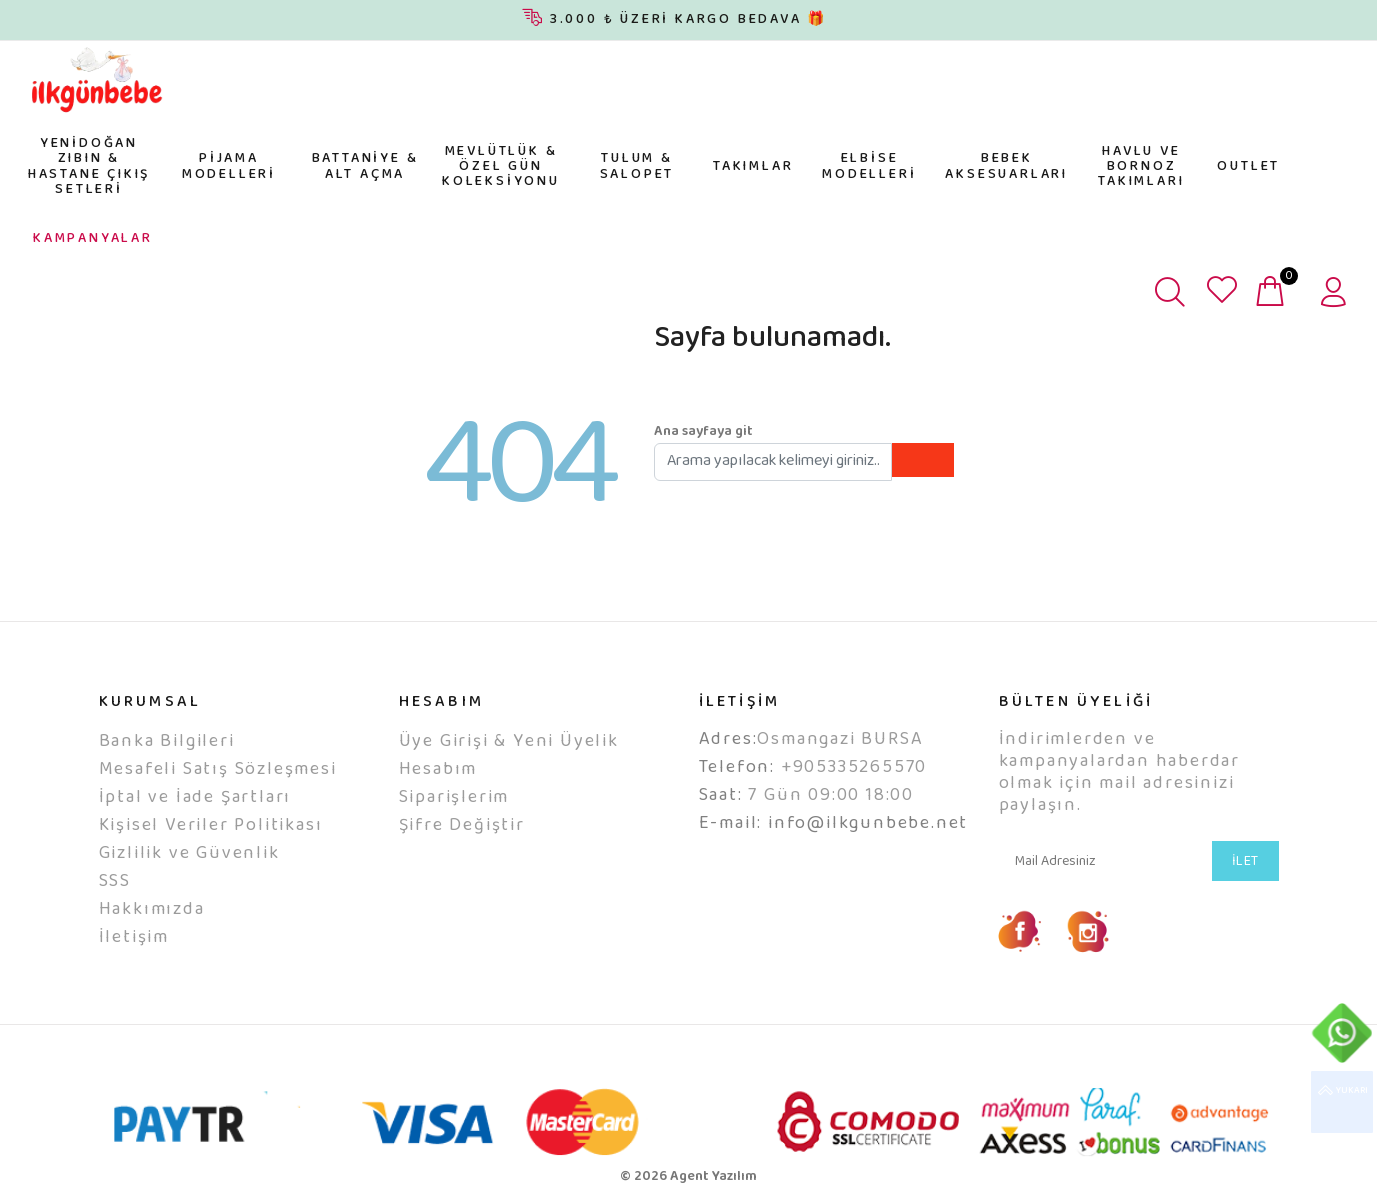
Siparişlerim (454, 798)
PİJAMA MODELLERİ (229, 166)
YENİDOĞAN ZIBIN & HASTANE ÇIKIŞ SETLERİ (89, 167)
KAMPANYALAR (93, 239)
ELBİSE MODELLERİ (869, 166)
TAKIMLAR (753, 167)
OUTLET (1248, 167)
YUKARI (1342, 1102)
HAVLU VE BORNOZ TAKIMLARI (1141, 167)
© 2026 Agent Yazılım (688, 1177)
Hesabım (438, 770)
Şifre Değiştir (462, 826)
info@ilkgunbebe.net (868, 824)
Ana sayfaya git (703, 432)
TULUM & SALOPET (637, 166)
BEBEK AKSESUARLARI (1006, 166)
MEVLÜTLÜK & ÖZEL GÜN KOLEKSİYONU (501, 167)
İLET (1245, 862)
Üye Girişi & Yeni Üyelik (509, 742)
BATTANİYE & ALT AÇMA (365, 166)
